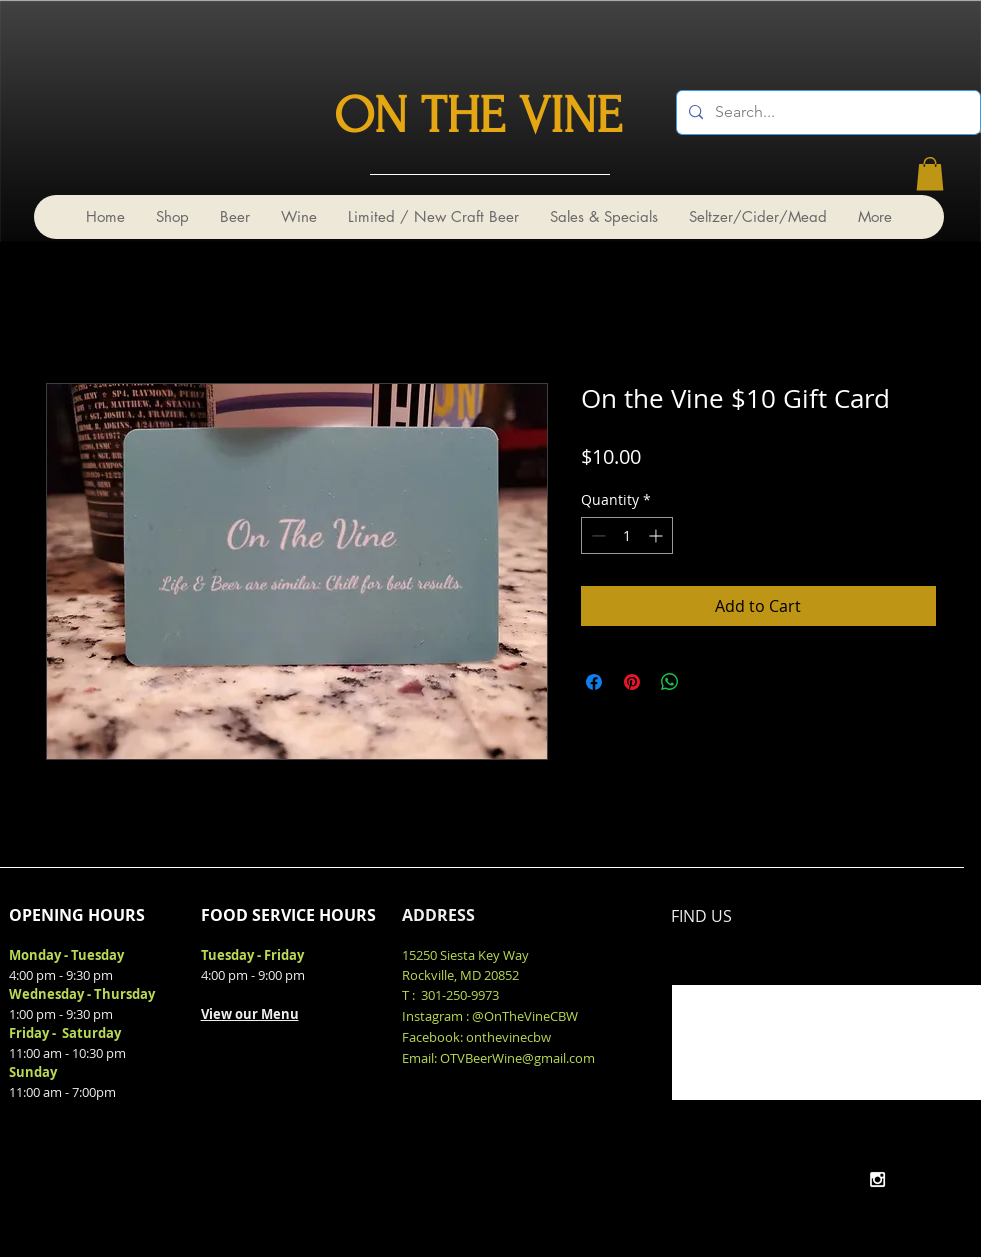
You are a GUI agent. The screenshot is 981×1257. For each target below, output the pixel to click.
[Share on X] (708, 682)
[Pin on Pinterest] (632, 682)
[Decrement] (596, 535)
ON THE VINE (478, 116)
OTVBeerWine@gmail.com (517, 1058)
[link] (930, 173)
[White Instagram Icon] (877, 1179)
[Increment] (657, 535)
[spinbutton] (627, 535)
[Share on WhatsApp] (670, 682)
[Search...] (826, 112)
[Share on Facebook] (594, 682)
